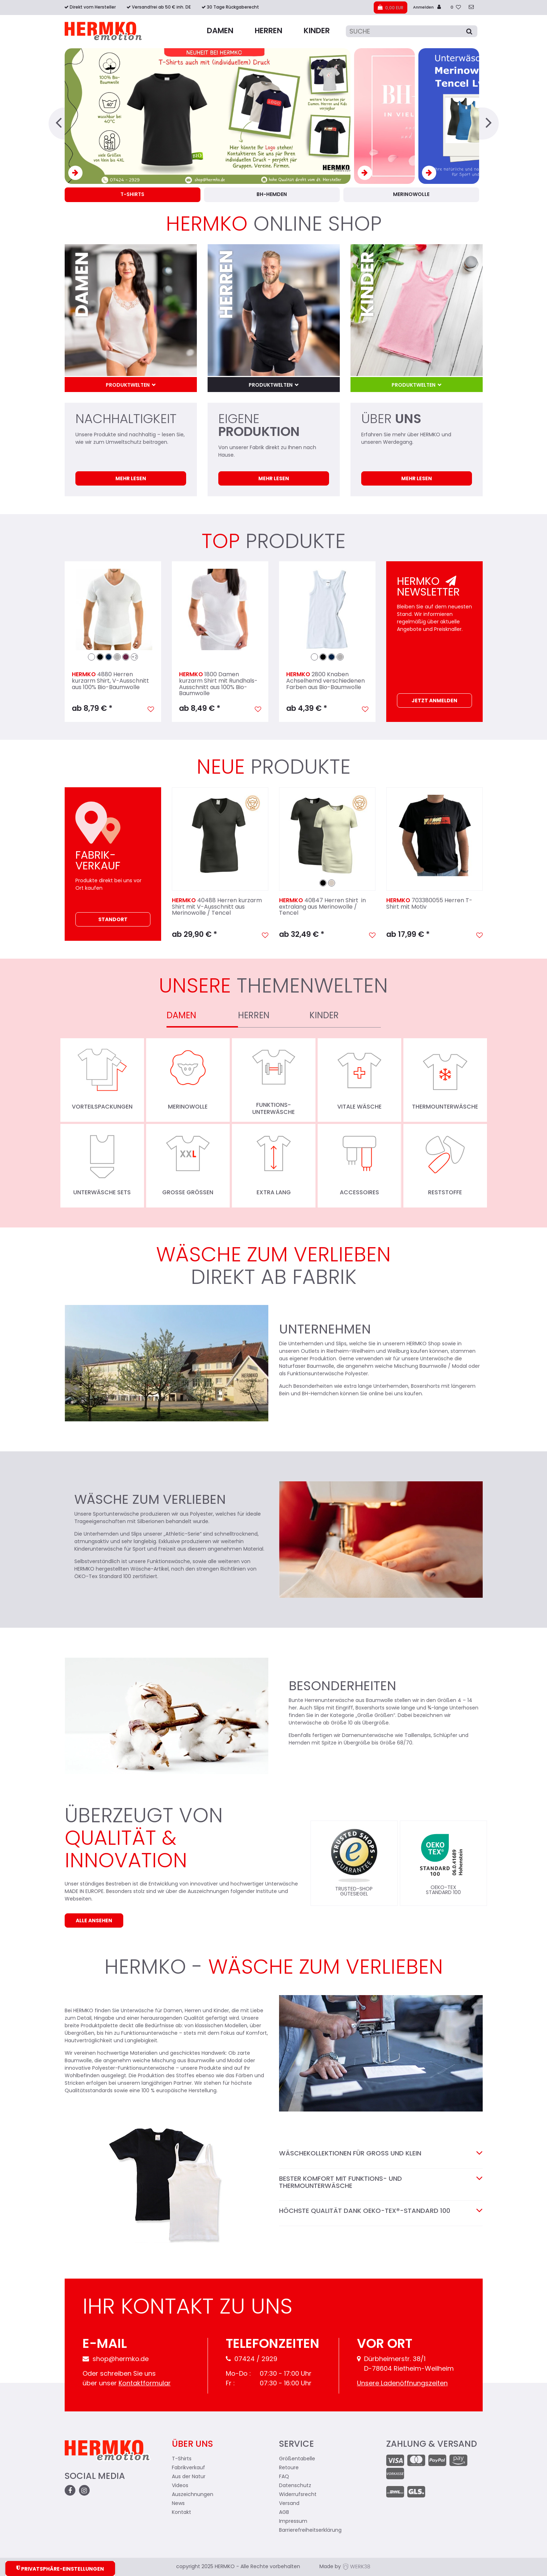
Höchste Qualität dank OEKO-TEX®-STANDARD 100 (373, 2211)
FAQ (284, 2477)
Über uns (192, 2444)
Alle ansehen (94, 1921)
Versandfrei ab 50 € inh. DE (161, 7)
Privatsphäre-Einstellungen (60, 2568)
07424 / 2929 (251, 2359)
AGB (284, 2512)
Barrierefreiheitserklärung (310, 2530)
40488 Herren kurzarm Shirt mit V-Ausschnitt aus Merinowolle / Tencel (217, 907)
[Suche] (411, 31)
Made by (345, 2567)
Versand (289, 2503)
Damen (220, 31)
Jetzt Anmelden (434, 701)
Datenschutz (295, 2486)
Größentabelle (297, 2459)
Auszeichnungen (192, 2494)
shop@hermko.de (116, 2359)
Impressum (293, 2521)
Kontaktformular (145, 2383)
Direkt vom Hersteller (93, 7)
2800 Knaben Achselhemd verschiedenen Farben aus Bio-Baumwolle (325, 681)
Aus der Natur (188, 2477)
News (178, 2503)
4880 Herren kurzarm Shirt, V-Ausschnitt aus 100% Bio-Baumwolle (110, 681)
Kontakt (181, 2512)
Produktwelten (128, 385)
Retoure (289, 2468)
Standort (113, 920)
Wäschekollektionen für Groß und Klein (359, 2154)
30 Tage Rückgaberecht (233, 7)
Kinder (317, 31)
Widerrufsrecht (298, 2494)
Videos (180, 2486)
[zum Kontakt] (471, 8)
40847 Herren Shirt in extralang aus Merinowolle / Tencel (322, 907)
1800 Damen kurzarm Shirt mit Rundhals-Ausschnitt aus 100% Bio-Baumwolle (218, 684)
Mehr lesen (130, 479)
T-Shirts (182, 2459)
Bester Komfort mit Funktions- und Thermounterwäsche (381, 2183)
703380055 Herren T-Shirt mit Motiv (429, 904)
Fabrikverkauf (188, 2468)
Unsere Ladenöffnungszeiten (402, 2383)
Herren (268, 31)
